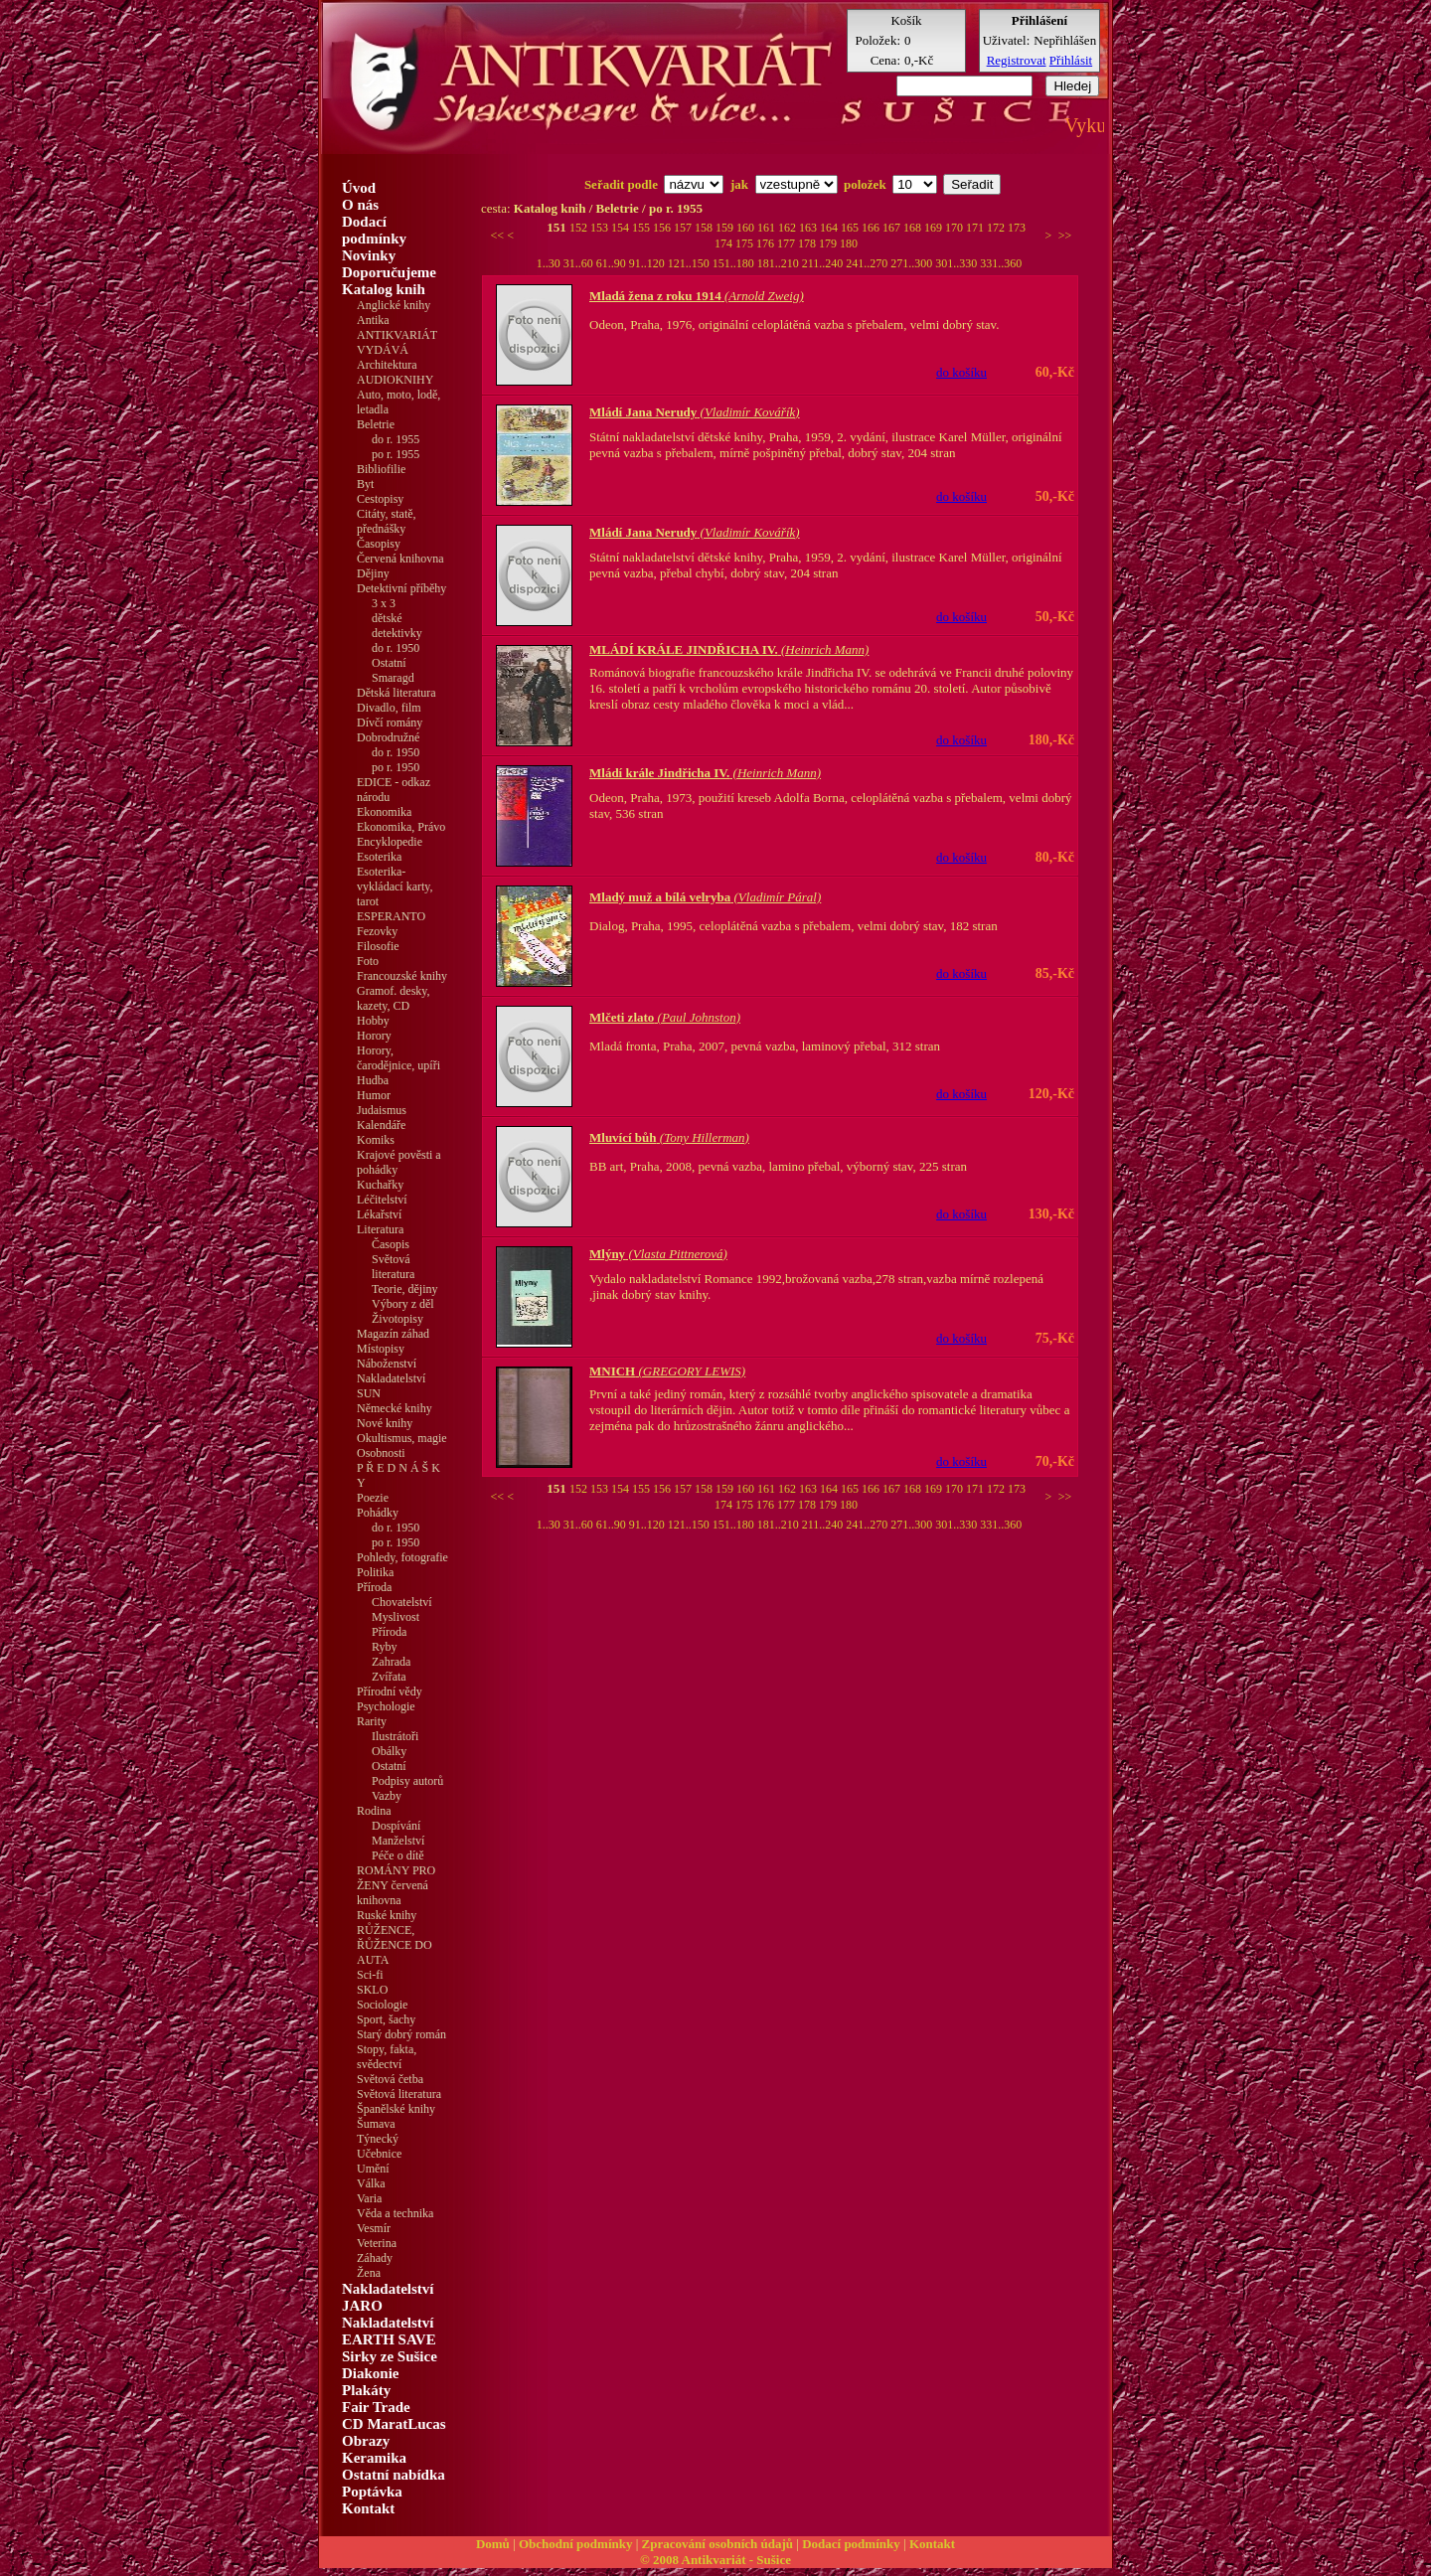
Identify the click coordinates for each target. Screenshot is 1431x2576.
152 (579, 228)
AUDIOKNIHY (395, 380)
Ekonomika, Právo (401, 827)
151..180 (735, 263)
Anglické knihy (393, 305)
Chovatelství (402, 1602)
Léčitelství (382, 1200)
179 (829, 243)
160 (746, 228)
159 (726, 228)
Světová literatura (393, 1266)
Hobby (373, 1021)
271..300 (912, 263)
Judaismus (381, 1110)
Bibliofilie (381, 469)
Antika (373, 320)
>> (1065, 235)
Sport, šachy (386, 2019)
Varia (369, 2198)
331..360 (1001, 263)
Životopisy (397, 1319)
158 (705, 228)
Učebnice (379, 2154)
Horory (374, 1036)
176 (766, 243)
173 (1017, 228)
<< (498, 235)
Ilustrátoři (395, 1736)
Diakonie (370, 2373)
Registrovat (1016, 60)
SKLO (372, 1990)
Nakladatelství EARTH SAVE (389, 2331)
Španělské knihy (396, 2109)
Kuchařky (380, 1185)
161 (767, 228)
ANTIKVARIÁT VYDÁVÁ (397, 342)
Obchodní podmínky (576, 2543)
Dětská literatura (396, 693)
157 (684, 228)
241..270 (868, 263)
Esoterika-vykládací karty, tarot (395, 886)
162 (788, 228)
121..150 (690, 263)
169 (934, 228)
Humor (374, 1095)
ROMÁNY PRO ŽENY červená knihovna (396, 1885)
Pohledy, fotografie (402, 1557)
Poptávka (372, 2491)
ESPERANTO (391, 916)
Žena (369, 2273)
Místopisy (380, 1349)
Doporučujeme (389, 272)
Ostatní (389, 663)
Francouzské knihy (402, 976)
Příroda (389, 1632)
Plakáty (366, 2390)
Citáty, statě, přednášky (386, 521)
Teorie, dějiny (404, 1289)
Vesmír (374, 2228)
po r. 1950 (395, 767)
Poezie (373, 1498)
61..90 (612, 263)
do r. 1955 (395, 439)
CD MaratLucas (394, 2424)
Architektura (387, 365)
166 (872, 228)
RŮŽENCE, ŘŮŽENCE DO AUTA (394, 1945)
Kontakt (368, 2508)
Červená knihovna (400, 558)
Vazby (386, 1796)
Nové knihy (384, 1423)
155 (642, 228)
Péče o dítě (398, 1855)
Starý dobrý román (401, 2034)
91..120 (648, 263)
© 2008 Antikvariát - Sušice (715, 2559)
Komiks (376, 1140)
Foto (368, 961)
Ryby (385, 1647)
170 (955, 228)
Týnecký (377, 2139)
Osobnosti (381, 1453)
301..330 (957, 263)
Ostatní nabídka (393, 2475)
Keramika (374, 2458)
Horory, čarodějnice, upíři (398, 1058)
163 (809, 228)
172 (997, 228)
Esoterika (379, 857)
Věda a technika (395, 2213)
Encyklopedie (389, 842)
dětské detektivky (397, 625)
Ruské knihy (386, 1915)
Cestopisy (380, 499)
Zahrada (391, 1662)
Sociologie (382, 2005)
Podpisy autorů (407, 1781)
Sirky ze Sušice (389, 2356)
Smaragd (393, 678)
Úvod (359, 188)
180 (849, 243)
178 (808, 243)
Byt (365, 484)
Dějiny (373, 573)
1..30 (550, 263)
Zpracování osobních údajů (717, 2543)
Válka (371, 2183)
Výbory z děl (403, 1304)
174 (725, 243)
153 (600, 228)
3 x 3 (384, 603)
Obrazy (366, 2441)
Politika (375, 1572)
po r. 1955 (395, 454)
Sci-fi (370, 1975)
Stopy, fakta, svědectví (386, 2056)
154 (621, 228)
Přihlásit (1070, 60)
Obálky (389, 1751)
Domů (493, 2543)
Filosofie (378, 946)
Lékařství (379, 1214)
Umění (373, 2168)
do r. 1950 (395, 648)
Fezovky (377, 931)
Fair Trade (376, 2407)
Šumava (376, 2124)
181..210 (779, 263)
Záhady (375, 2258)
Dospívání (396, 1826)
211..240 (824, 263)
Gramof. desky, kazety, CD (393, 998)
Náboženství (386, 1363)
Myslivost (395, 1617)
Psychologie (386, 1706)
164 (830, 228)
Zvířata (389, 1677)
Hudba (373, 1080)
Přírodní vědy (389, 1691)
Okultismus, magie (402, 1438)
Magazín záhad (393, 1334)
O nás (360, 205)
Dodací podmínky (374, 230)
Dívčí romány (389, 722)
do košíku (961, 372)
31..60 (579, 263)
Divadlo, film (389, 708)
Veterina (377, 2243)
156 (663, 228)
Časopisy (378, 544)
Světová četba (390, 2079)
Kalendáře (381, 1125)
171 (976, 228)
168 (913, 228)
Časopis (390, 1244)
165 (851, 228)
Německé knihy (394, 1408)
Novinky (369, 255)
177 (787, 243)
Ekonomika (384, 812)
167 (892, 228)
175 (745, 243)
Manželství (398, 1841)
